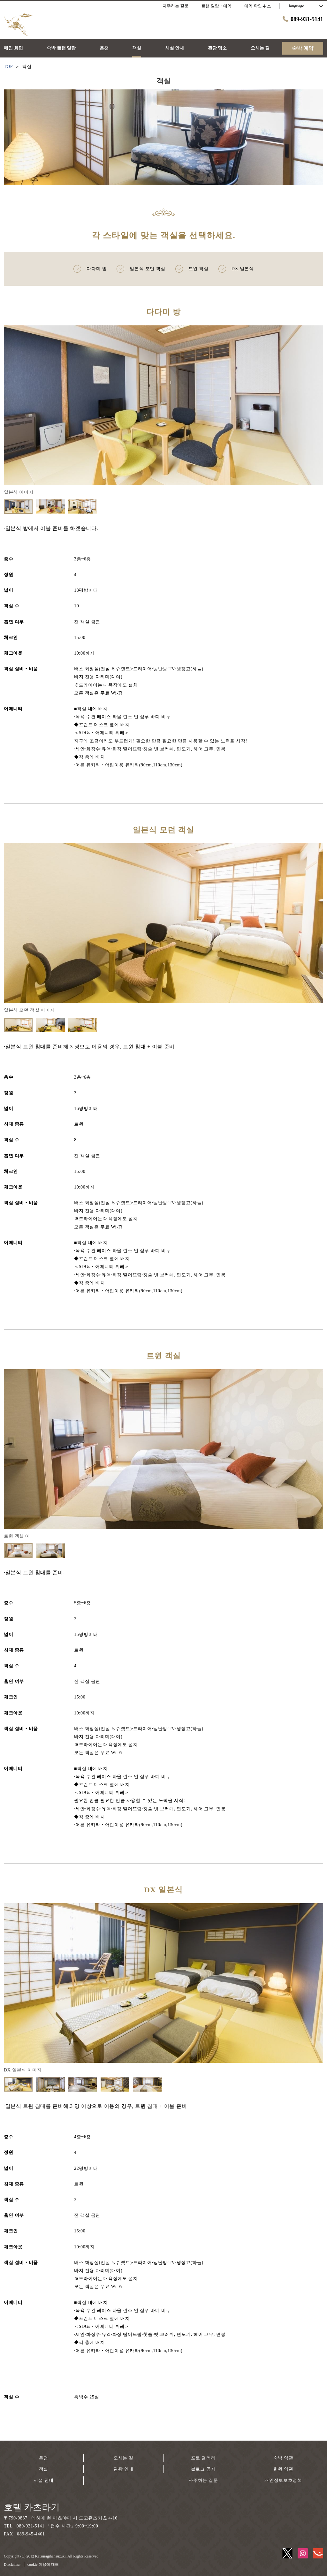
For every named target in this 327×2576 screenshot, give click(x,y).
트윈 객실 (192, 269)
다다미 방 (90, 269)
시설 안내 (44, 2480)
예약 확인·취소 (257, 6)
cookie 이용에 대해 (43, 2564)
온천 (43, 2458)
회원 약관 (283, 2469)
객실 (43, 2469)
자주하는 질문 (203, 2480)
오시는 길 (123, 2458)
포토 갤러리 (203, 2458)
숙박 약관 (283, 2458)
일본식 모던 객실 (140, 269)
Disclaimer (12, 2564)
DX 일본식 (236, 269)
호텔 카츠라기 (32, 2507)
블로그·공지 (203, 2469)
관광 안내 (123, 2469)
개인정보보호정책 (283, 2480)
